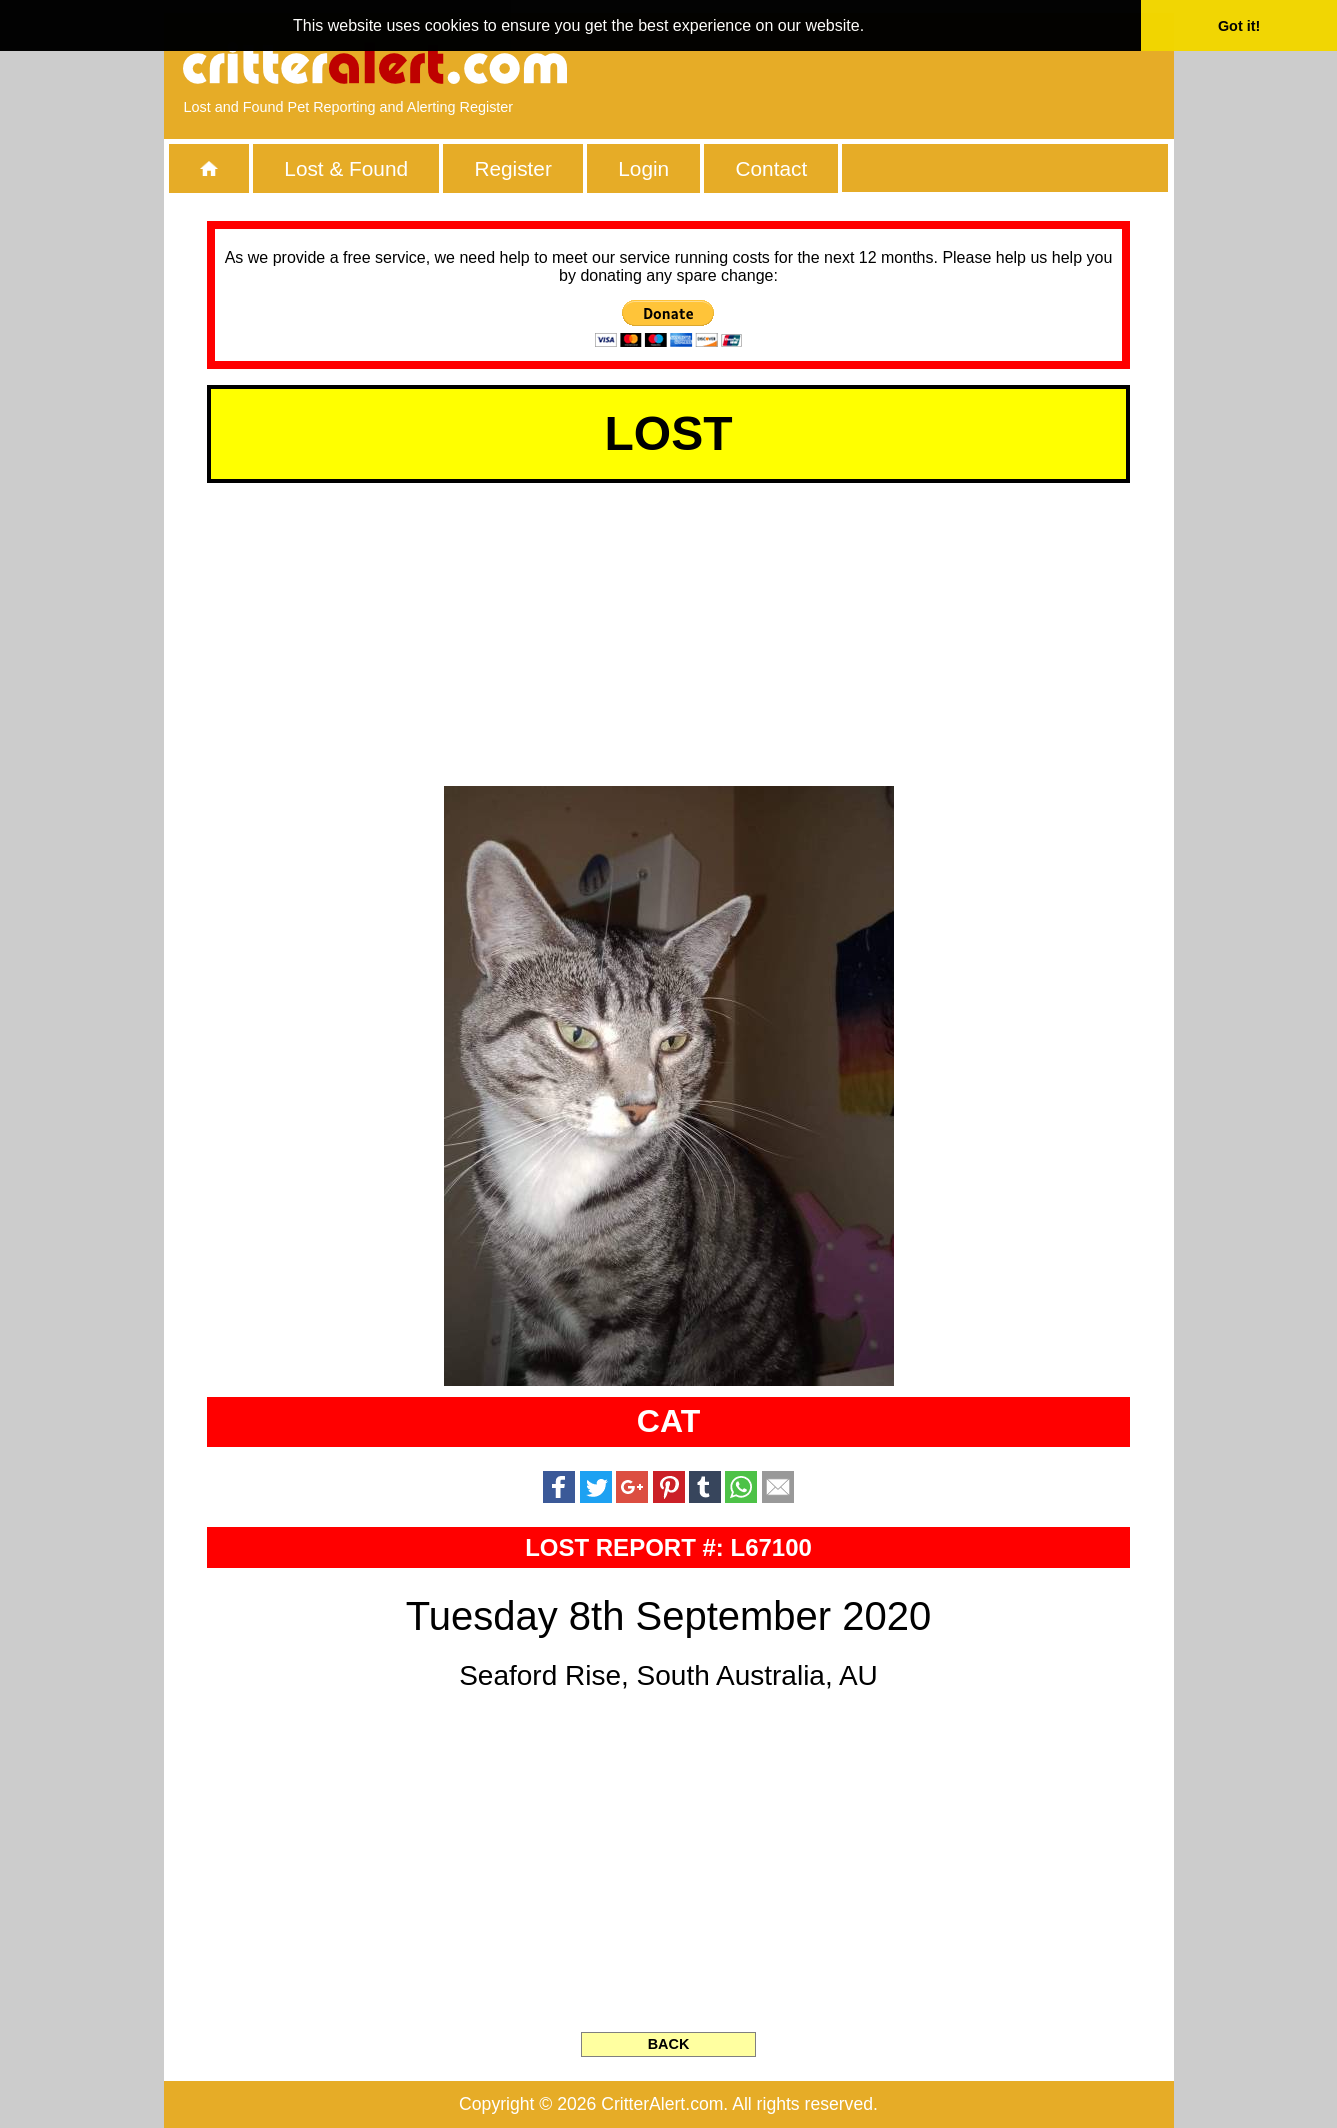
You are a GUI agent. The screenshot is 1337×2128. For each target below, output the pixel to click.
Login (643, 168)
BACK (669, 2044)
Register (512, 168)
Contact (772, 168)
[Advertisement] (923, 65)
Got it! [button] (1239, 26)
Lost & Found (346, 168)
